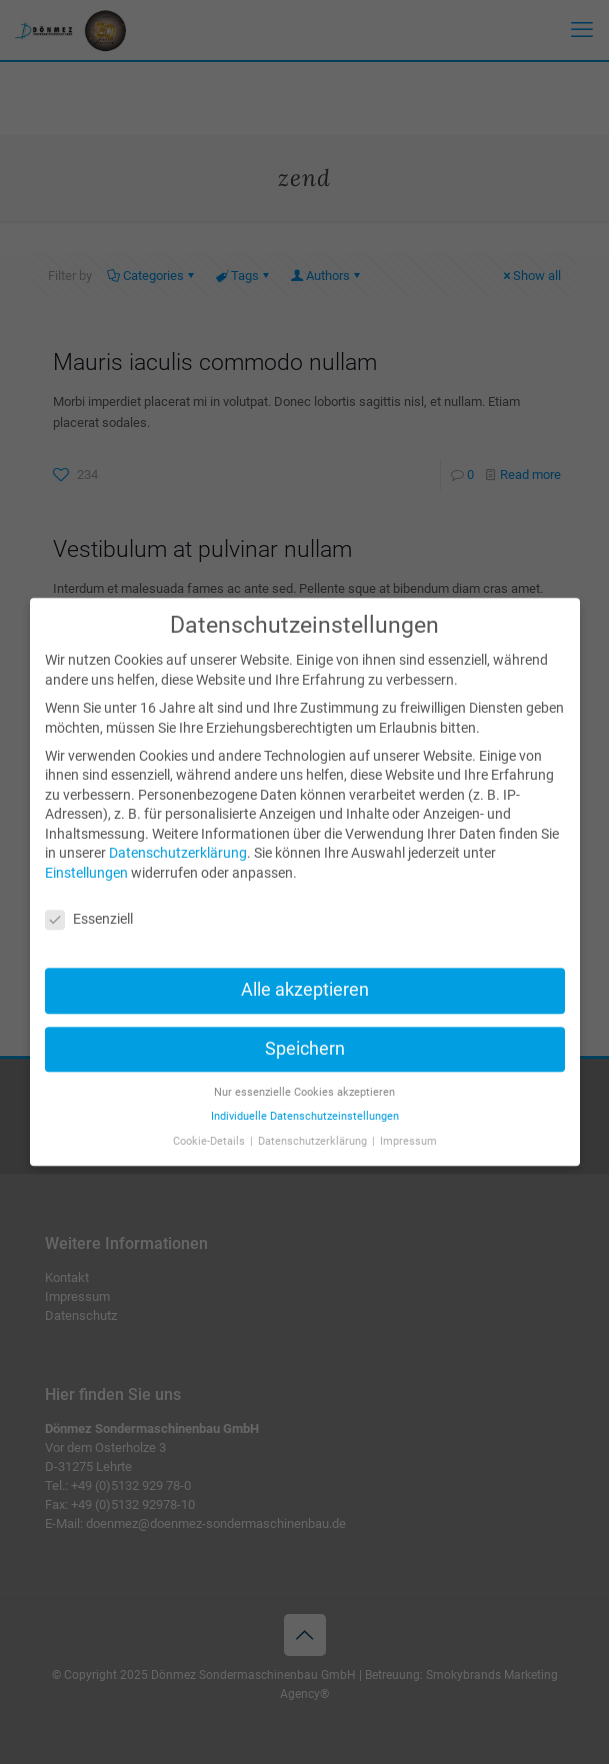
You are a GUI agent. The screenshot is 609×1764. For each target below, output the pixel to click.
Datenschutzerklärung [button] (314, 1124)
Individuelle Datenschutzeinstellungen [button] (305, 1100)
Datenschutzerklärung (178, 837)
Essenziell (89, 902)
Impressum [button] (408, 1124)
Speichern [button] (305, 1032)
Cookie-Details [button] (210, 1124)
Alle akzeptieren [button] (305, 973)
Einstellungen (86, 857)
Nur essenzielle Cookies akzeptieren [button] (304, 1075)
